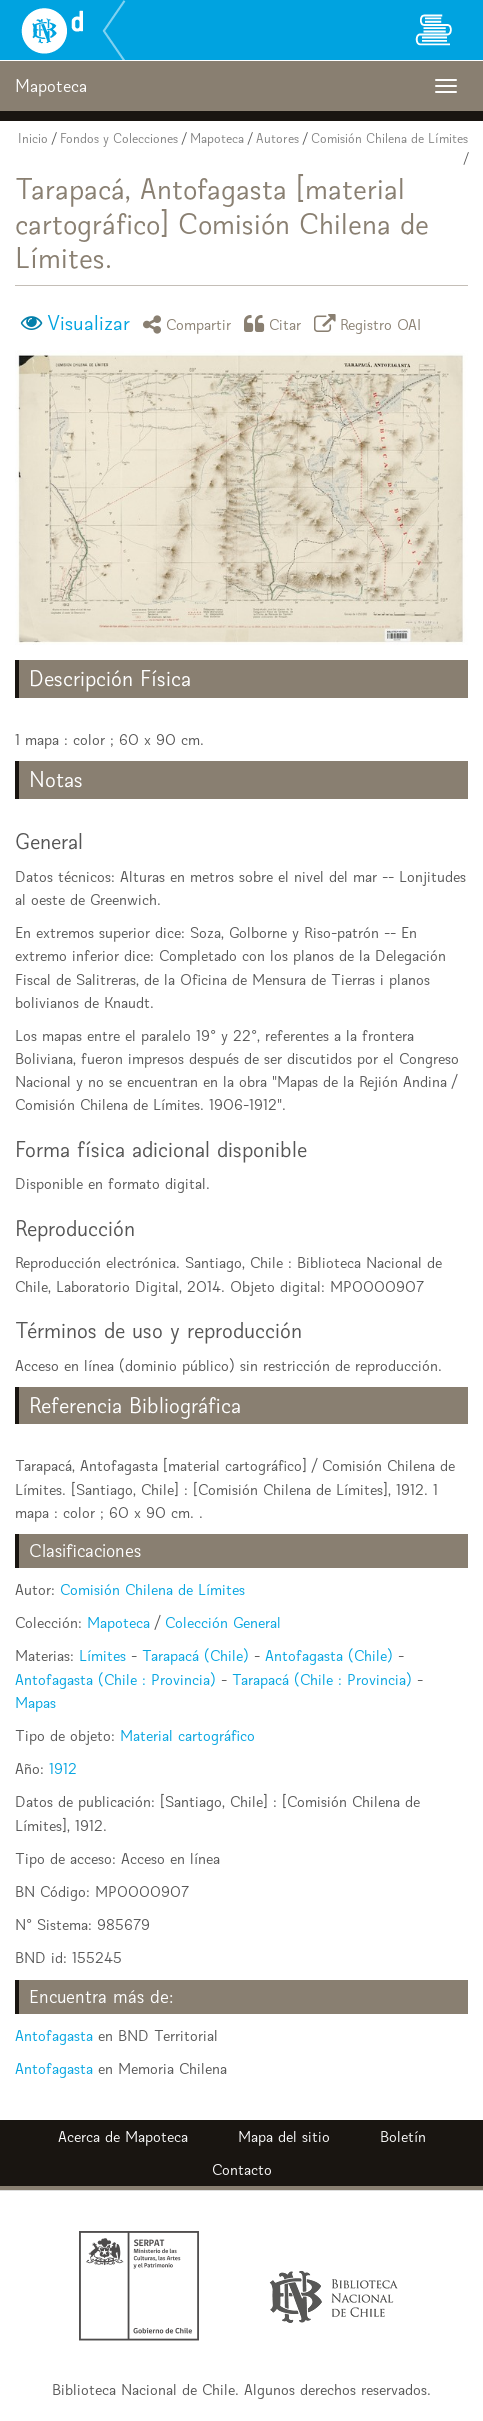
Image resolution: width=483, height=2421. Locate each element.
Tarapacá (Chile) (195, 1655)
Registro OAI (371, 323)
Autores (277, 138)
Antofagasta (54, 2035)
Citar (276, 323)
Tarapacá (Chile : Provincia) (322, 1679)
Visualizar (88, 323)
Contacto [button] (242, 2169)
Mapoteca (217, 138)
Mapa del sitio (284, 2136)
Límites (102, 1655)
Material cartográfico (187, 1735)
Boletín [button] (403, 2136)
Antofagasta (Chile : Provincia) (115, 1679)
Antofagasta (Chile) (329, 1655)
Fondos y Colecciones (119, 138)
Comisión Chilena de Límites (389, 138)
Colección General (223, 1622)
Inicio (33, 138)
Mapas (35, 1702)
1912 (63, 1768)
